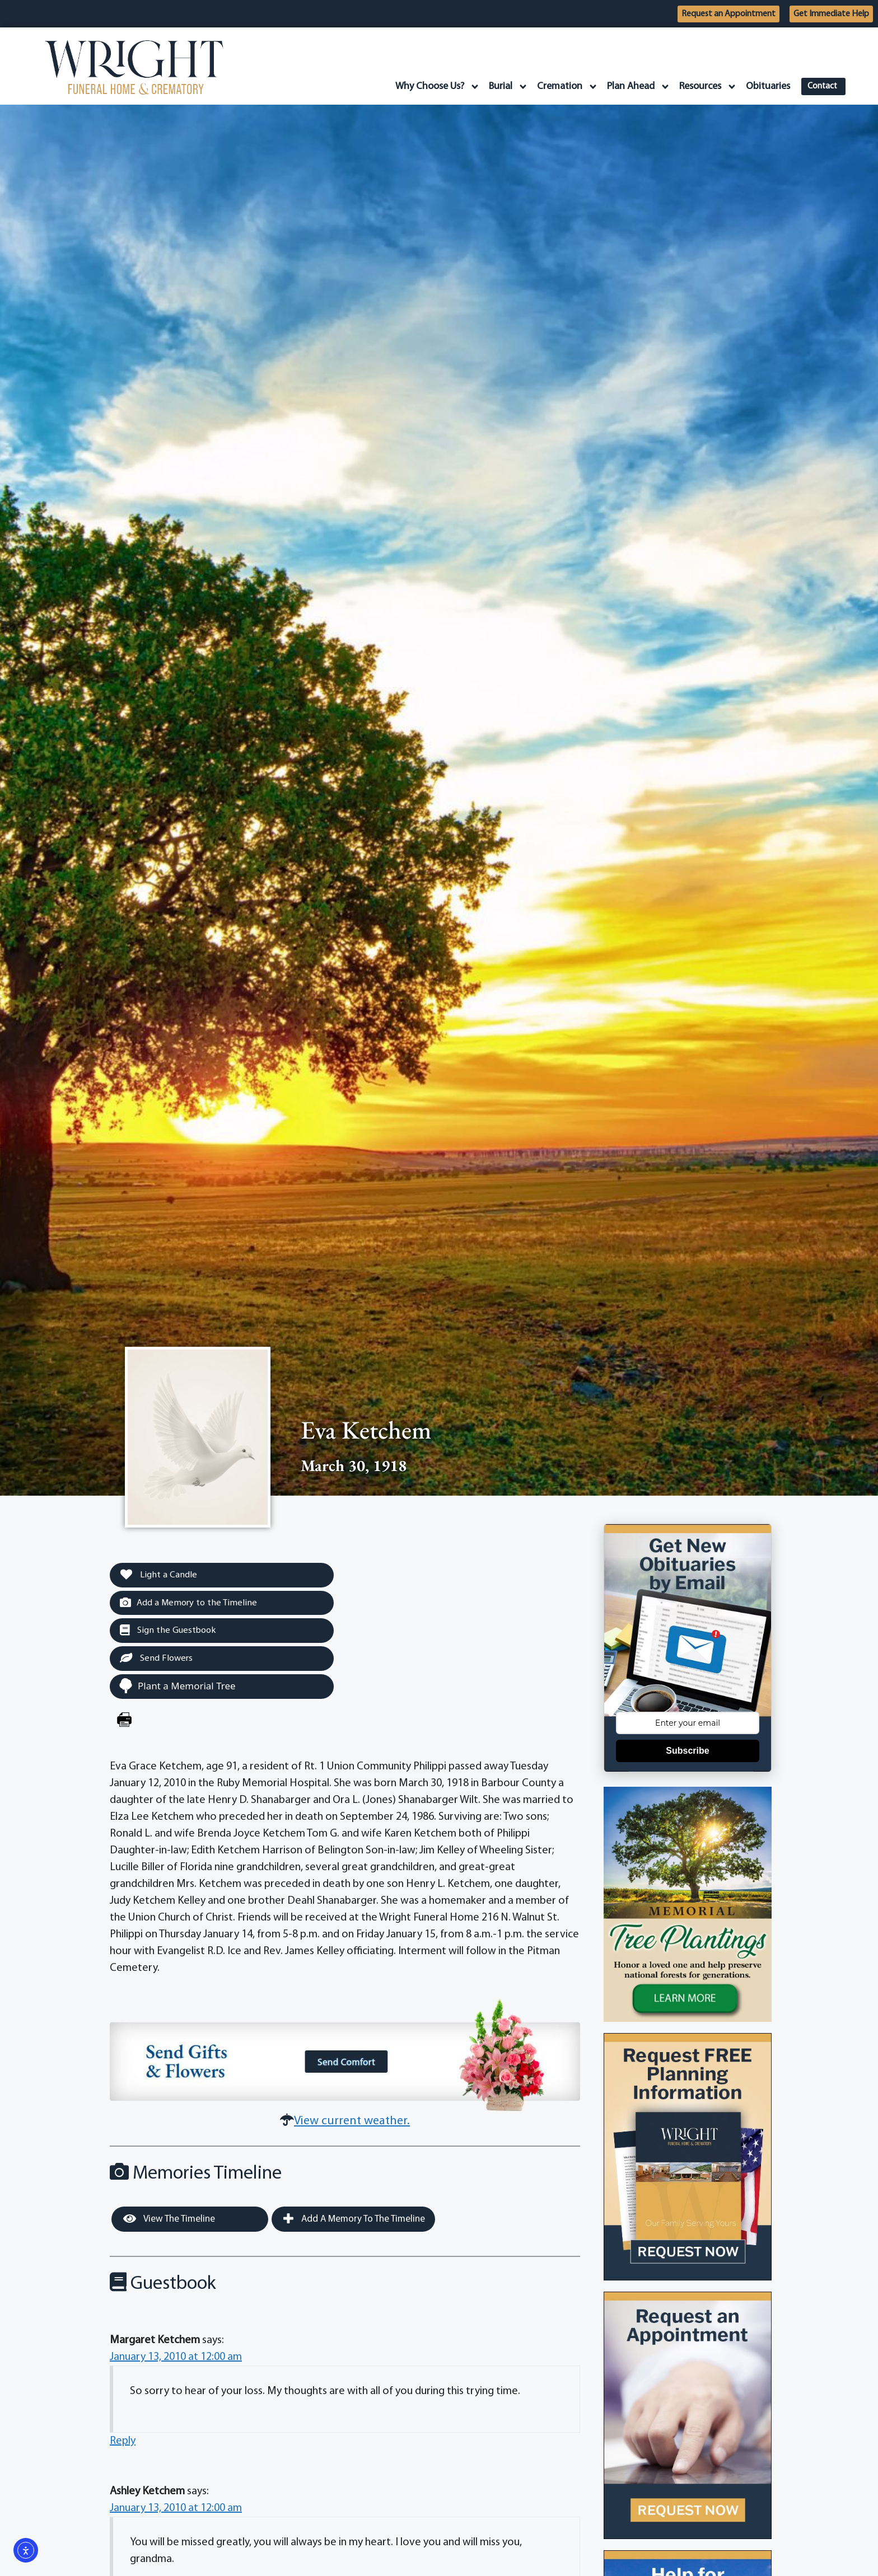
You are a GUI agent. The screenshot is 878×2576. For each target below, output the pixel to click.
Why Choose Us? (432, 86)
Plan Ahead (633, 86)
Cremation (562, 86)
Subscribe (687, 1750)
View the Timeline (169, 2220)
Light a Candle (160, 1575)
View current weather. (352, 2122)
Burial (503, 86)
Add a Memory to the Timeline (190, 1603)
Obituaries (763, 86)
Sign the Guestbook (169, 1631)
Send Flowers (157, 1659)
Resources (703, 86)
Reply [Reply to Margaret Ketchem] (123, 2442)
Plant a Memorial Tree (177, 1687)
